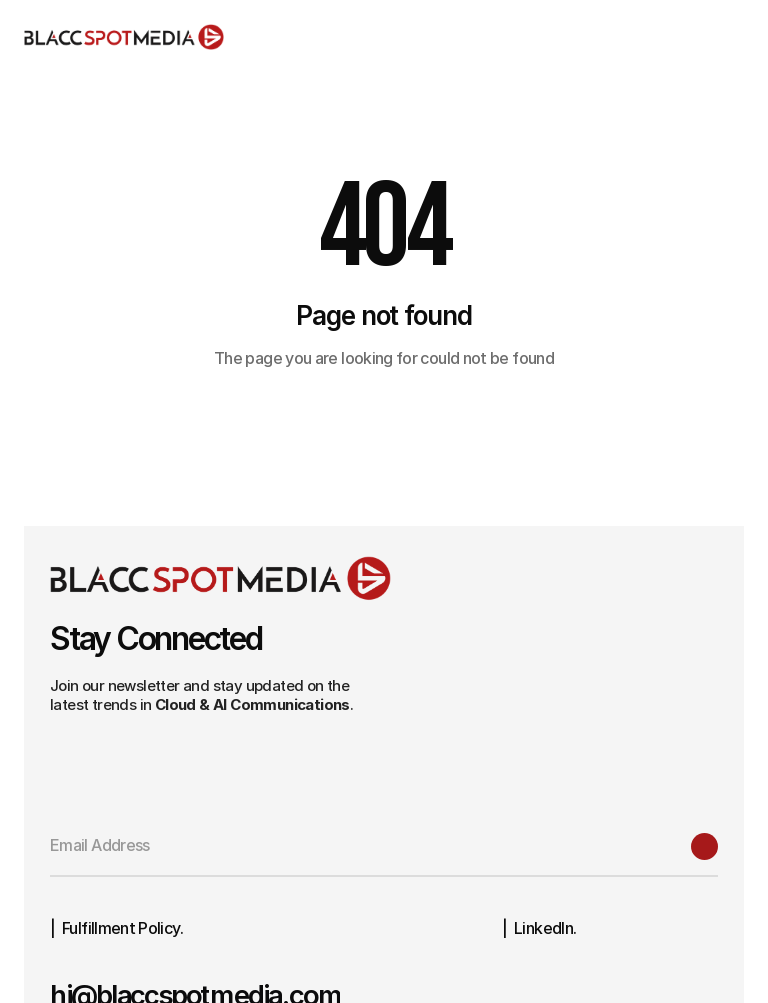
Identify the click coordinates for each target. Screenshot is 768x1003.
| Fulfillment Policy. (116, 928)
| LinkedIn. (539, 928)
